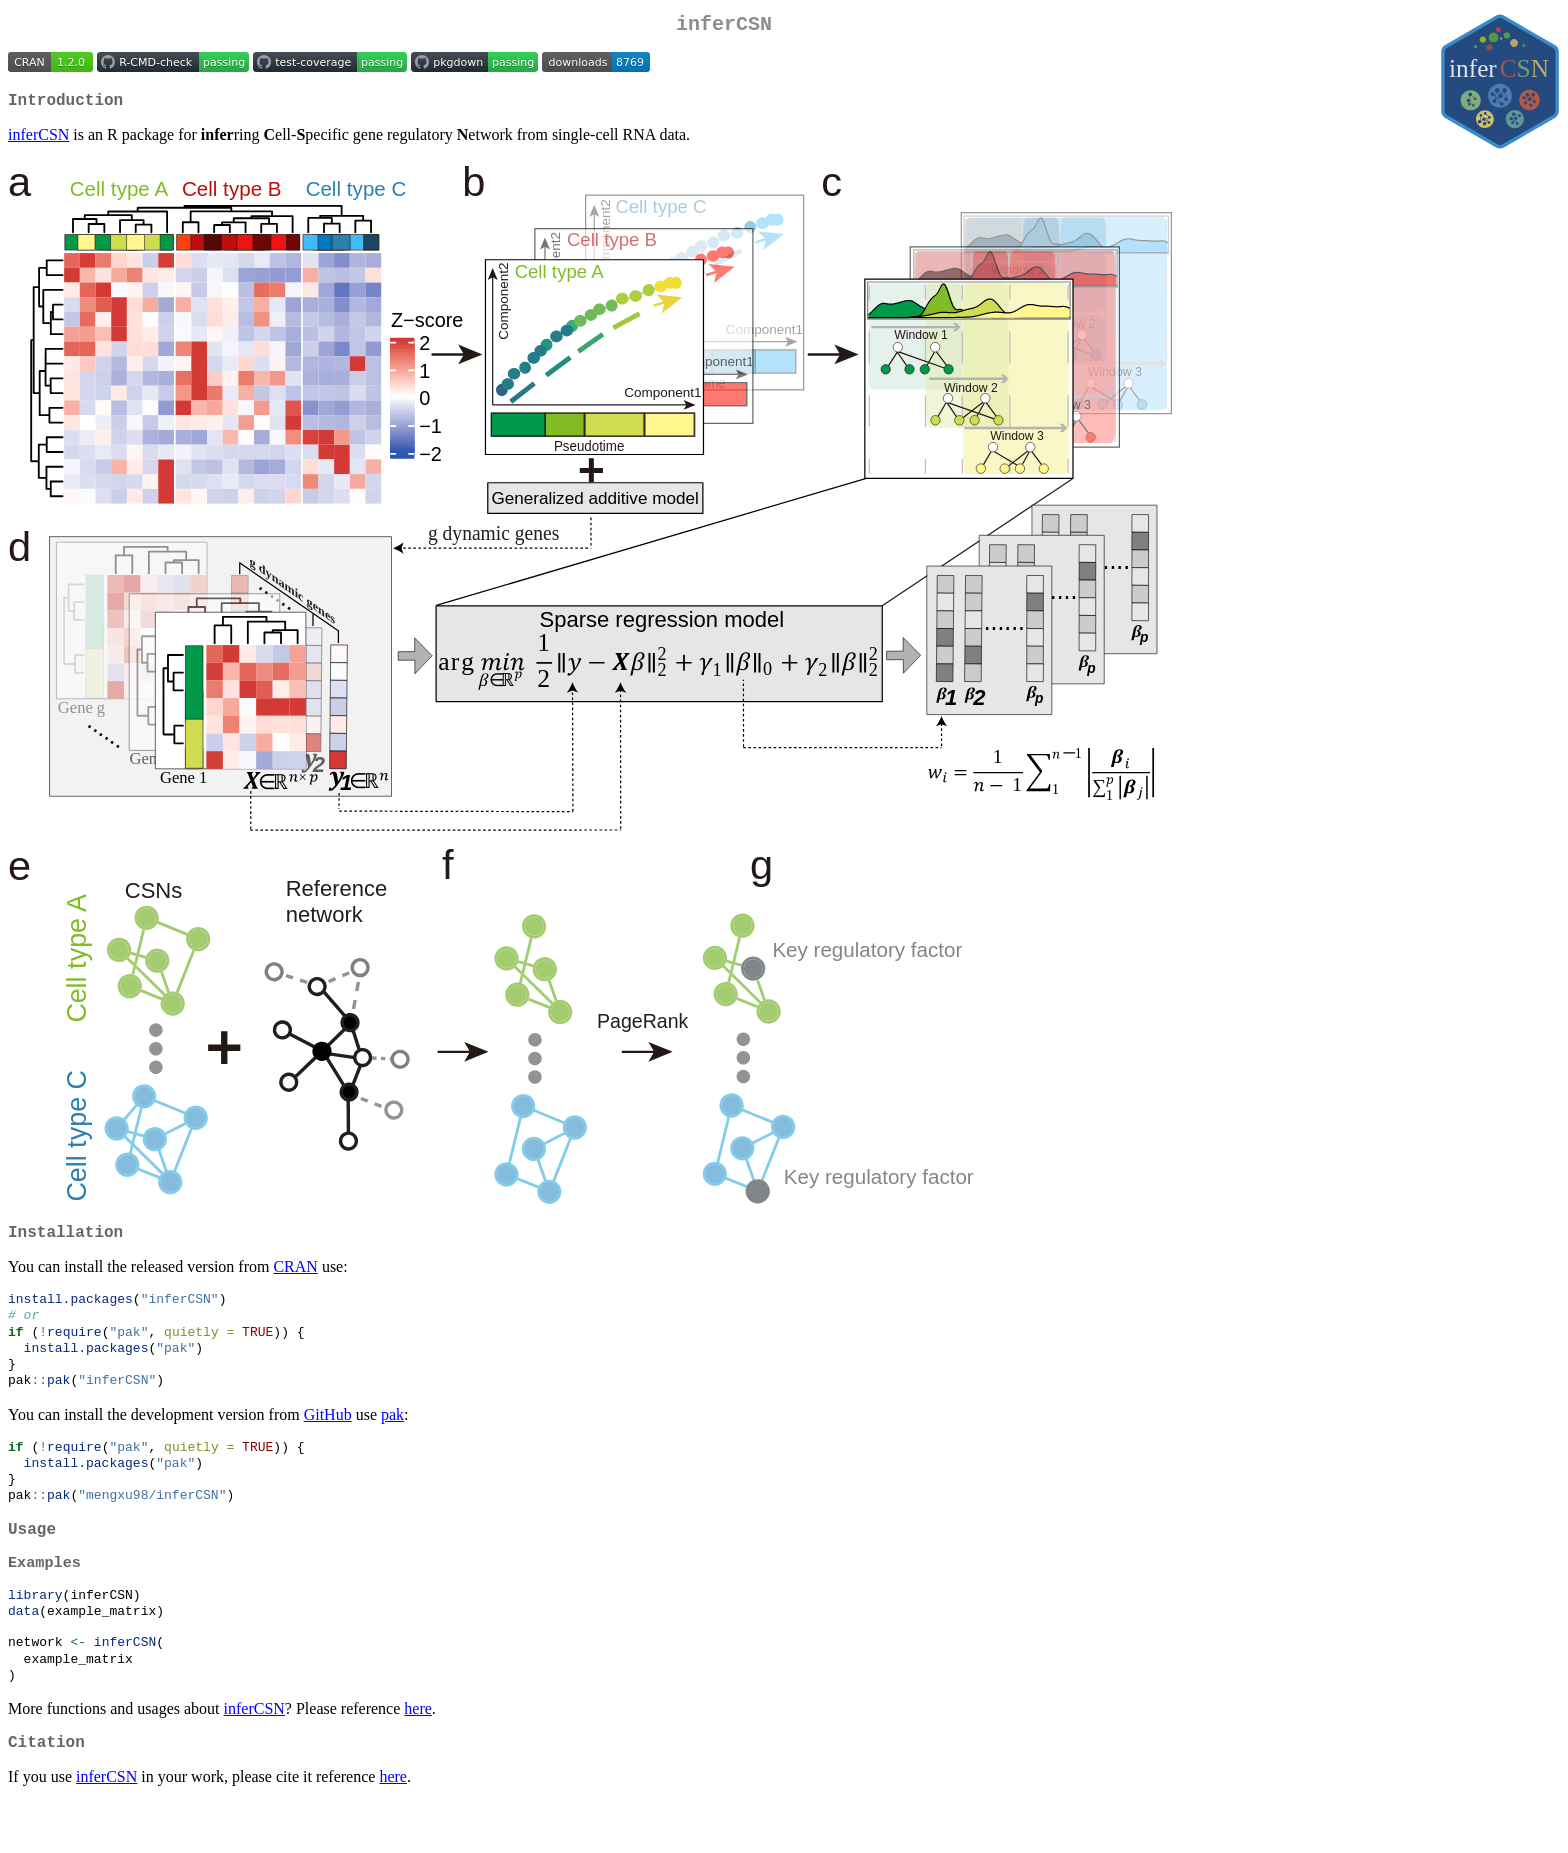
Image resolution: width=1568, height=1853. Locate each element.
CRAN (295, 1278)
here (418, 1755)
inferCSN (38, 142)
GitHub (328, 1436)
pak (392, 1436)
